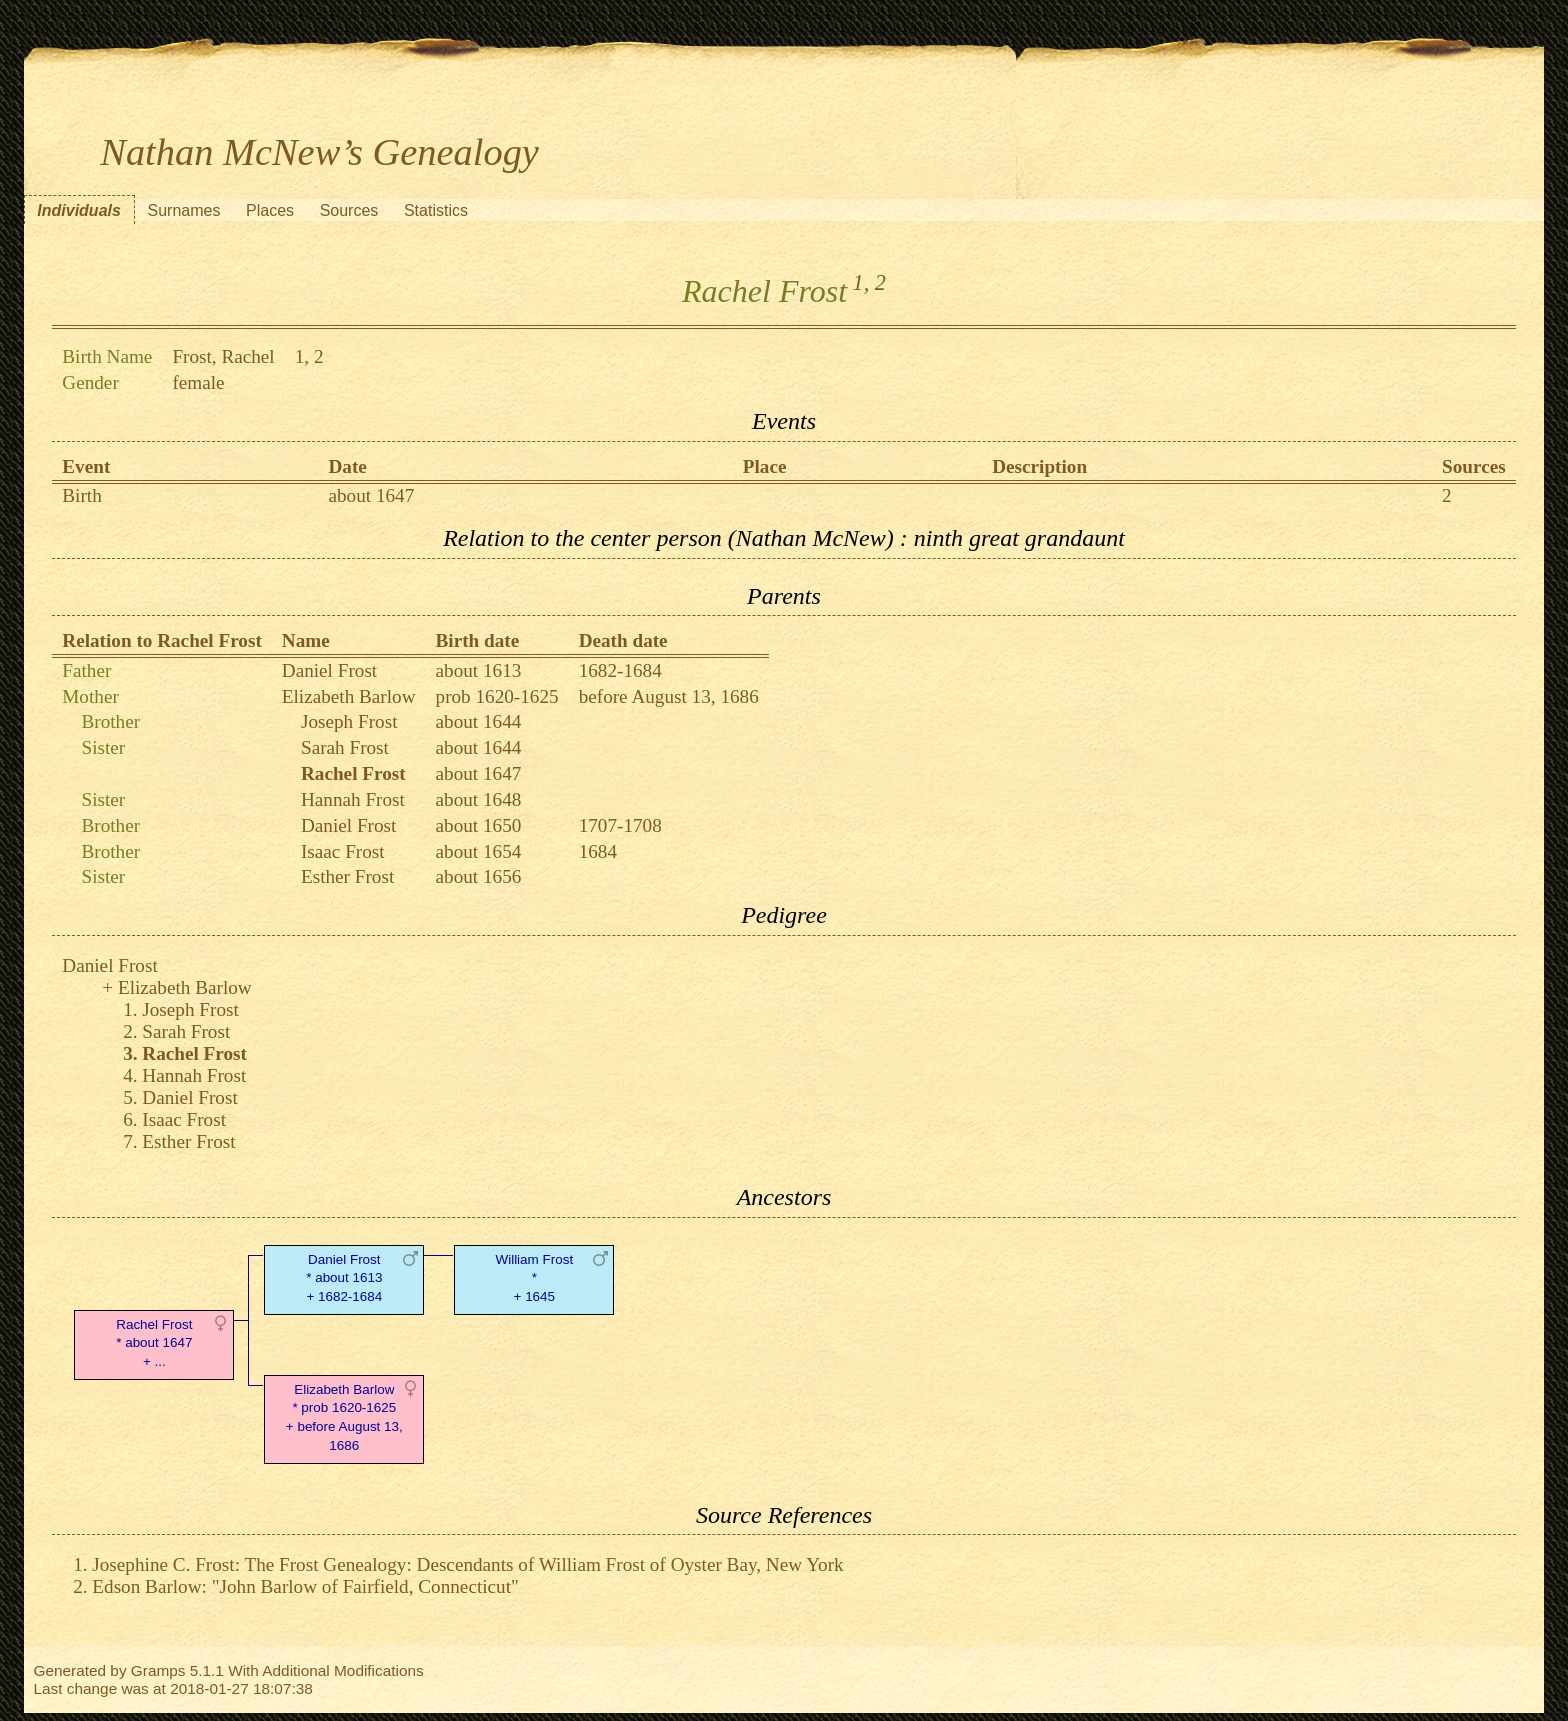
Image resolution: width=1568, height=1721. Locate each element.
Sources (349, 210)
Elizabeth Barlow (349, 696)
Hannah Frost (353, 799)
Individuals (79, 210)
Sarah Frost (345, 747)
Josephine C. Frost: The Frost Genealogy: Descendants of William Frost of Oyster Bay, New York (467, 1564)
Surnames (183, 210)
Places (270, 210)
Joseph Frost (349, 721)
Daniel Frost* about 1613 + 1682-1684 (344, 1278)
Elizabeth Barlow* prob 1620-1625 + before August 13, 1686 (344, 1417)
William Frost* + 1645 (534, 1278)
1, (861, 282)
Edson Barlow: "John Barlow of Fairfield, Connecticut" (305, 1586)
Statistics (436, 210)
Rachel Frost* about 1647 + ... (154, 1343)
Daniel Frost (329, 670)
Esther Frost (347, 876)
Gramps (158, 1670)
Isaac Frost (343, 851)
